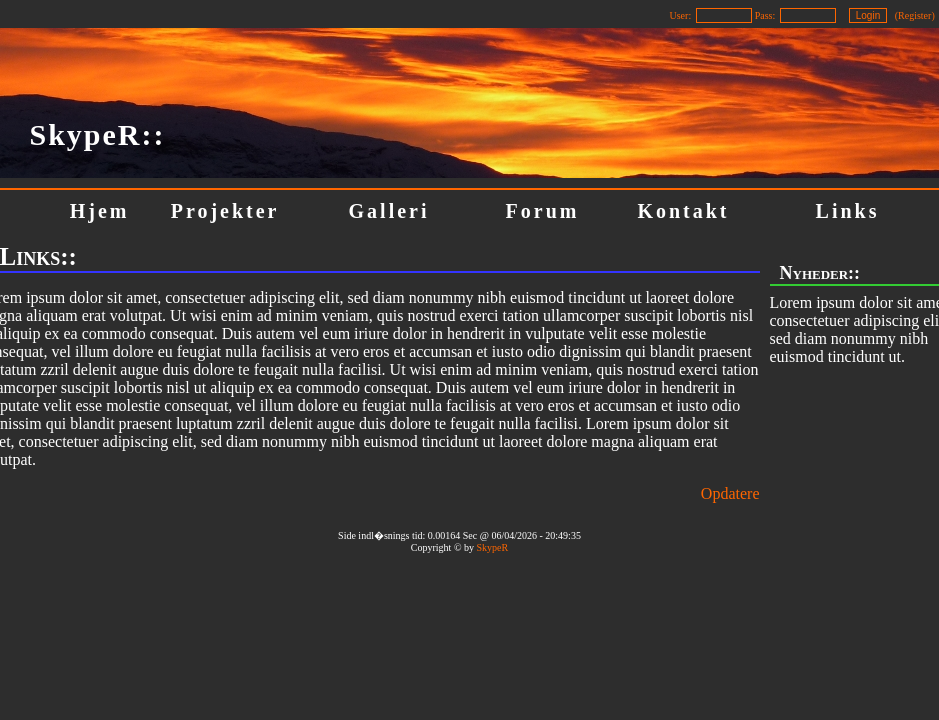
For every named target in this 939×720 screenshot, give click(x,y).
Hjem (100, 211)
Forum (543, 211)
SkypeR (492, 547)
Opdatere (730, 493)
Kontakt (683, 211)
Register (914, 15)
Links (848, 211)
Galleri (389, 211)
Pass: (765, 15)
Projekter (225, 211)
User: (681, 15)
